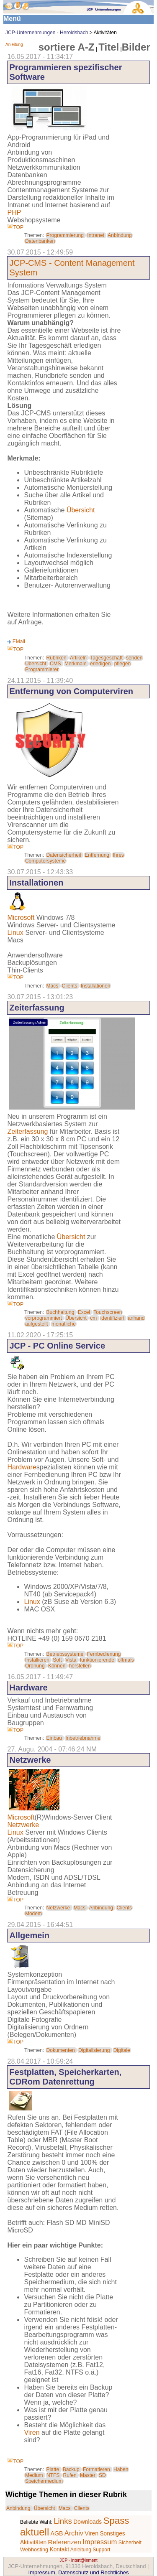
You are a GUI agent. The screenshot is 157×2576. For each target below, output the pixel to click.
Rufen (70, 2475)
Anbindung (119, 235)
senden (134, 658)
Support (101, 2550)
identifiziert (112, 1318)
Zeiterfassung (27, 1131)
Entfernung (97, 855)
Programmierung (65, 235)
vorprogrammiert (43, 1318)
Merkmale (75, 664)
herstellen (80, 1666)
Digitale (121, 2050)
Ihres (118, 855)
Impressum (99, 2542)
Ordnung (35, 1666)
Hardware (21, 1467)
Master (87, 2475)
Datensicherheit (63, 855)
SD (102, 2475)
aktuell (34, 2532)
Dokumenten (60, 2050)
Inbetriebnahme (82, 1738)
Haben (120, 2469)
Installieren (37, 1660)
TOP (15, 227)
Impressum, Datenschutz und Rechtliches (78, 2572)
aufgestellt (36, 1324)
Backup (71, 2469)
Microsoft (20, 917)
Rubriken (56, 658)
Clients (69, 986)
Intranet (95, 235)
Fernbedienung (104, 1654)
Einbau (54, 1738)
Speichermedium (44, 2481)
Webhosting (34, 2549)
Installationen (96, 986)
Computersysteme (45, 861)
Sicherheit (130, 2542)
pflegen (122, 664)
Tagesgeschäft (106, 658)
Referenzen (64, 2541)
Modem (33, 1914)
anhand (136, 1318)
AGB (57, 2533)
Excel (84, 1312)
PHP (14, 212)
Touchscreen (107, 1312)
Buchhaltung (60, 1312)
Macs (52, 986)
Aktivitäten (33, 2542)
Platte (52, 2469)
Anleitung (14, 44)
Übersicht (81, 510)
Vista (70, 1660)
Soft (57, 1660)
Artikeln (78, 658)
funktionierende (97, 1660)
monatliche (63, 1324)
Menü (12, 18)
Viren (31, 2432)
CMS (55, 664)
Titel (108, 47)
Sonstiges (112, 2533)
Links (63, 2521)
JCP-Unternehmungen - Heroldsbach (46, 33)
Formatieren (96, 2469)
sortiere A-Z (67, 47)
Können (56, 1666)
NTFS (52, 2475)
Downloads (87, 2522)
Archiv (73, 2533)
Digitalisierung (94, 2050)
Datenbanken (40, 241)
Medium (34, 2475)
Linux (15, 932)
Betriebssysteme (65, 1654)
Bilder (136, 47)
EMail (19, 641)
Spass (116, 2520)
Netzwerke (23, 1824)
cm (93, 1318)
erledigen (100, 664)
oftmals (126, 1660)
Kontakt (59, 2549)
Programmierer (42, 669)
